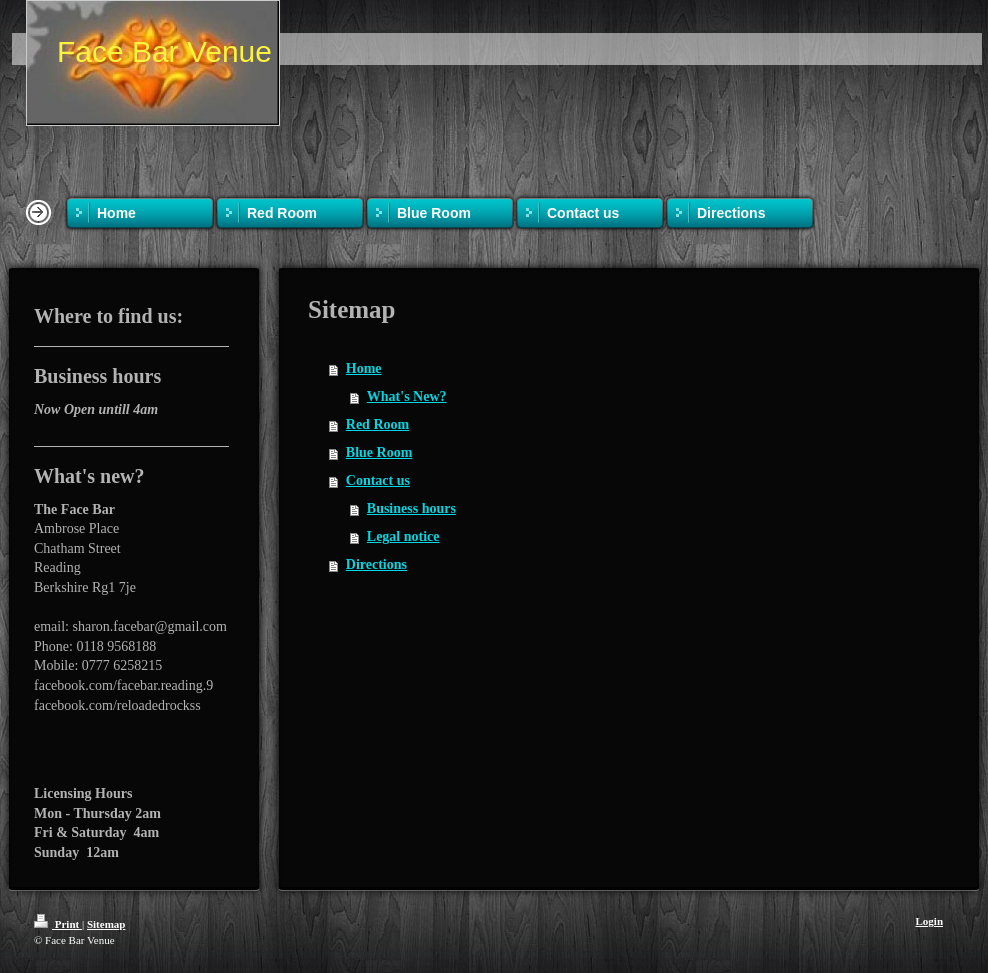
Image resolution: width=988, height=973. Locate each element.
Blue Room (379, 452)
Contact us (378, 480)
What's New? (407, 396)
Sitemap (106, 924)
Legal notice (403, 536)
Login (929, 921)
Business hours (411, 508)
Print (58, 924)
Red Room (377, 424)
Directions (376, 564)
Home (364, 368)
